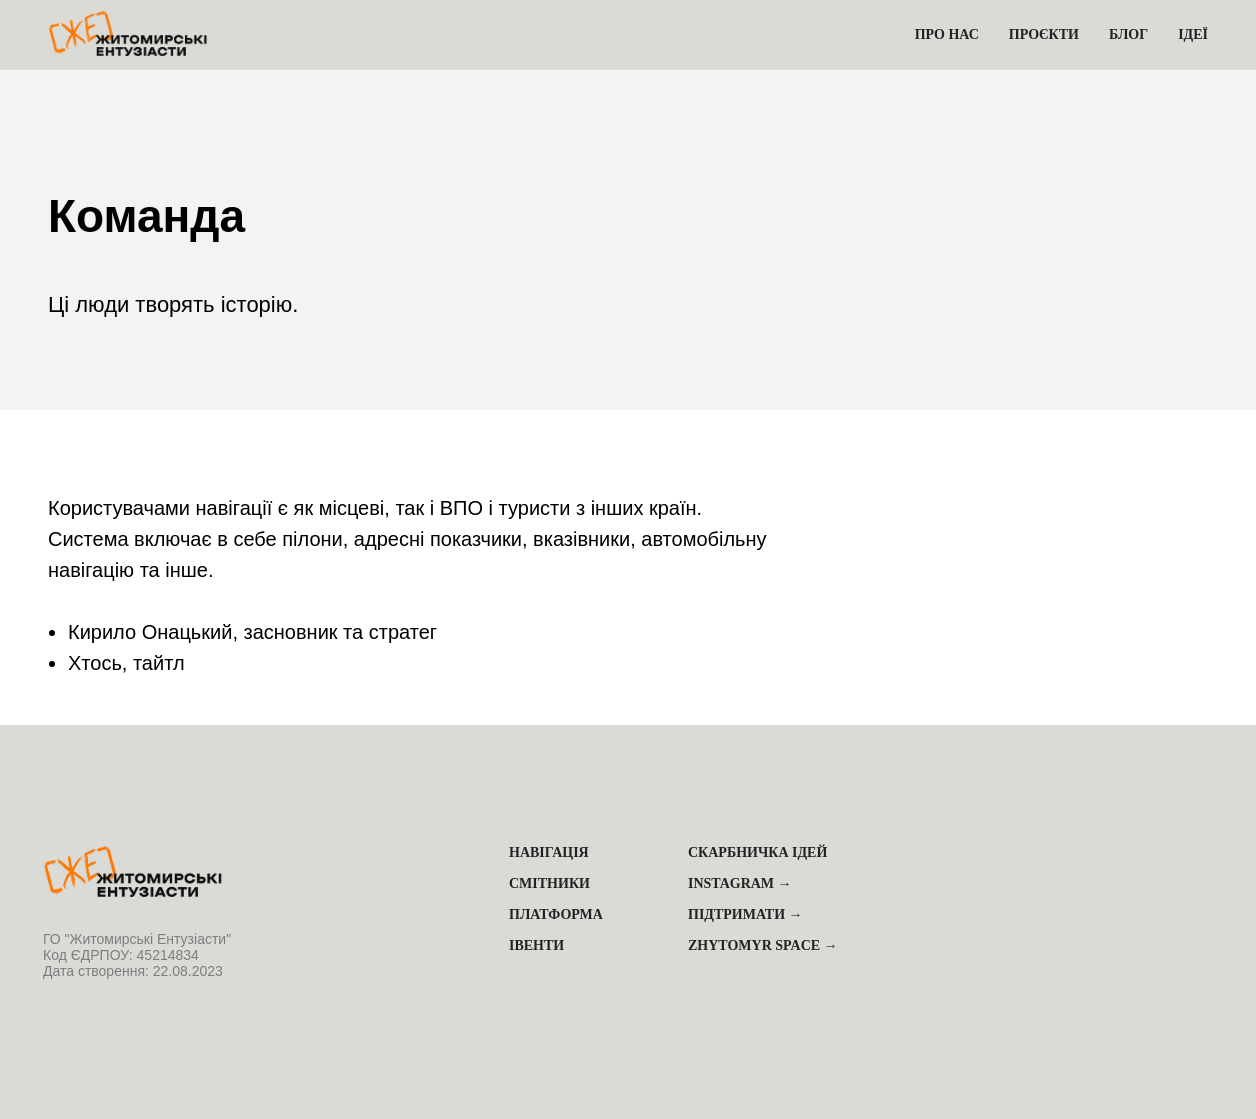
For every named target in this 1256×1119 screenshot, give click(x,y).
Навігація (549, 852)
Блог (1128, 34)
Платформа (556, 914)
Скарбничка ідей (757, 852)
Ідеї (1193, 34)
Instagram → (740, 883)
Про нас (947, 34)
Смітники (549, 883)
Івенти (536, 945)
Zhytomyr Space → (763, 945)
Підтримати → (745, 914)
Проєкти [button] (1044, 34)
